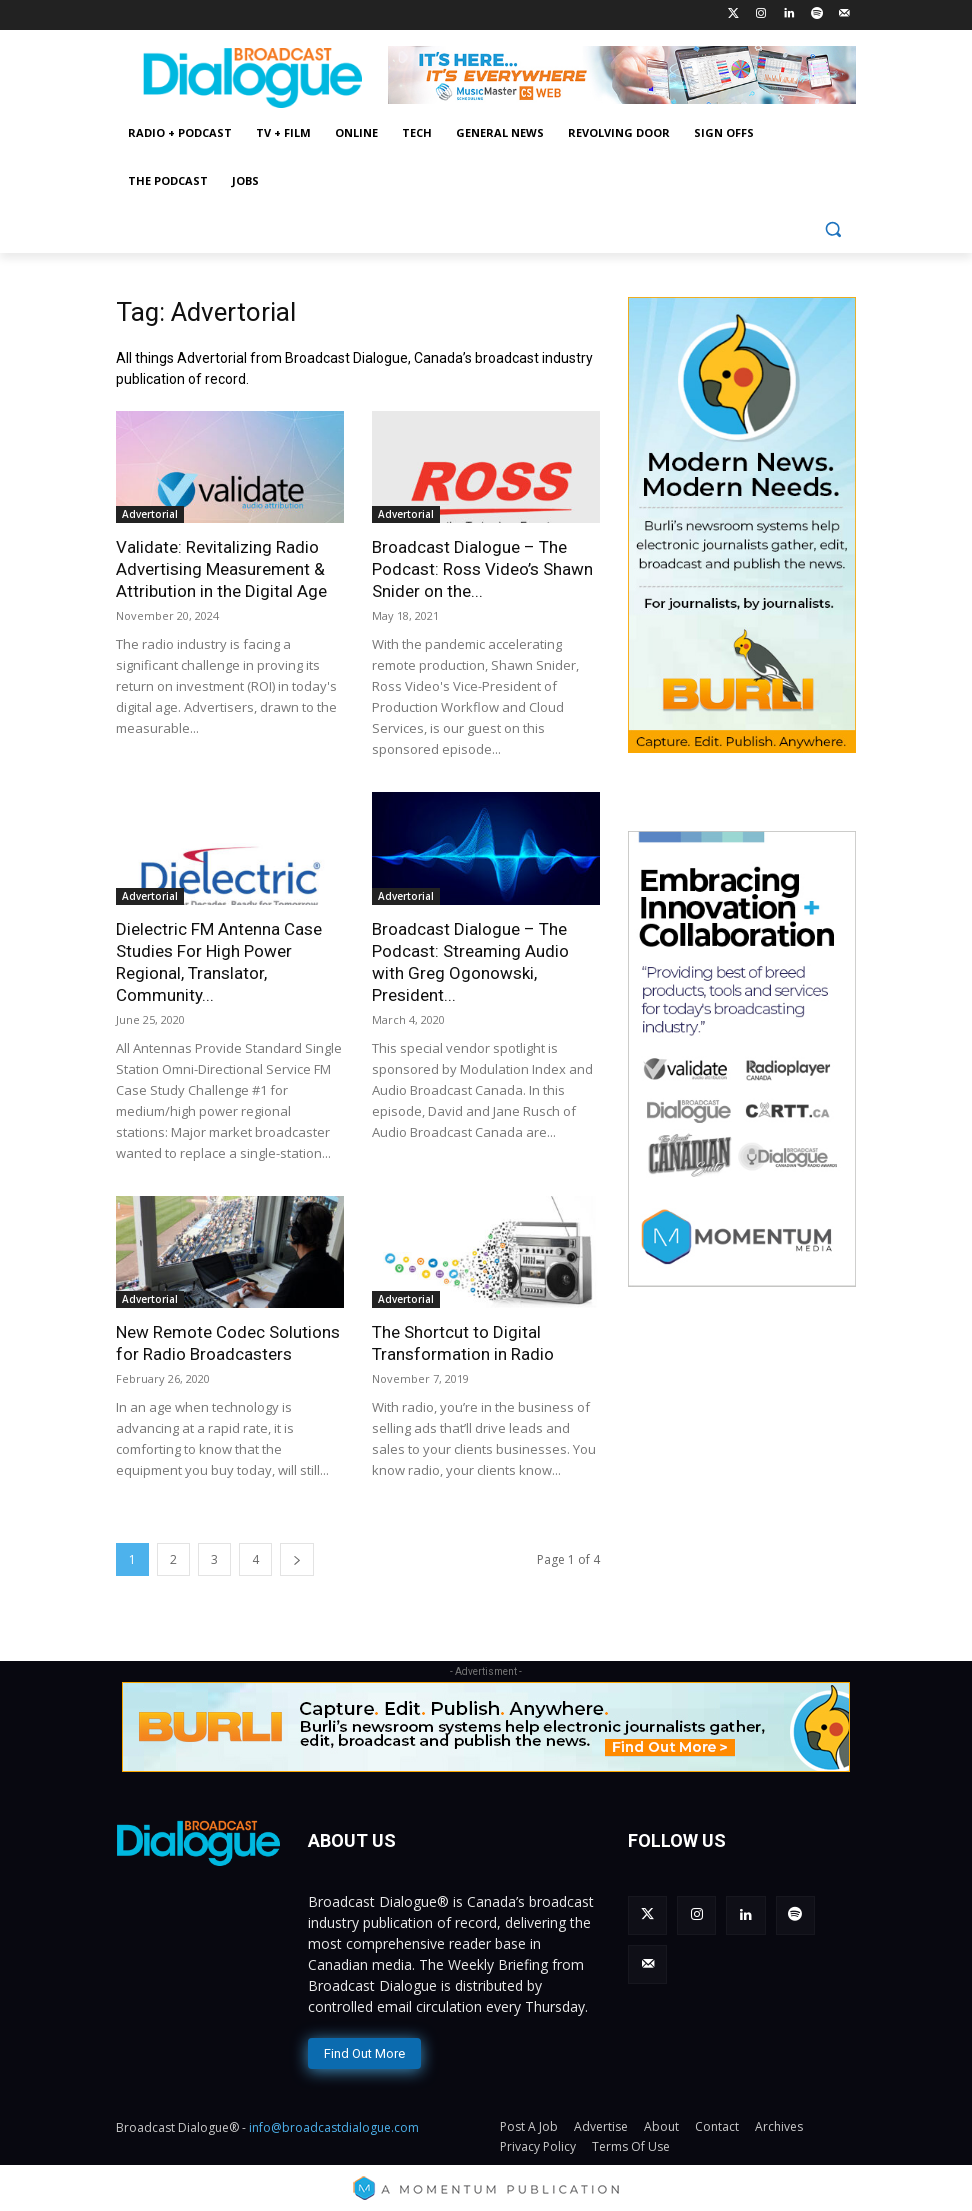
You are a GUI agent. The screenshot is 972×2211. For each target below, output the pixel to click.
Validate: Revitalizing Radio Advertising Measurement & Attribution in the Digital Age (221, 569)
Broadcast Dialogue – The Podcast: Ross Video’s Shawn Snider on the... (482, 569)
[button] (832, 229)
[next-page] (297, 1559)
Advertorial (150, 514)
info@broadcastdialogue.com (334, 2122)
